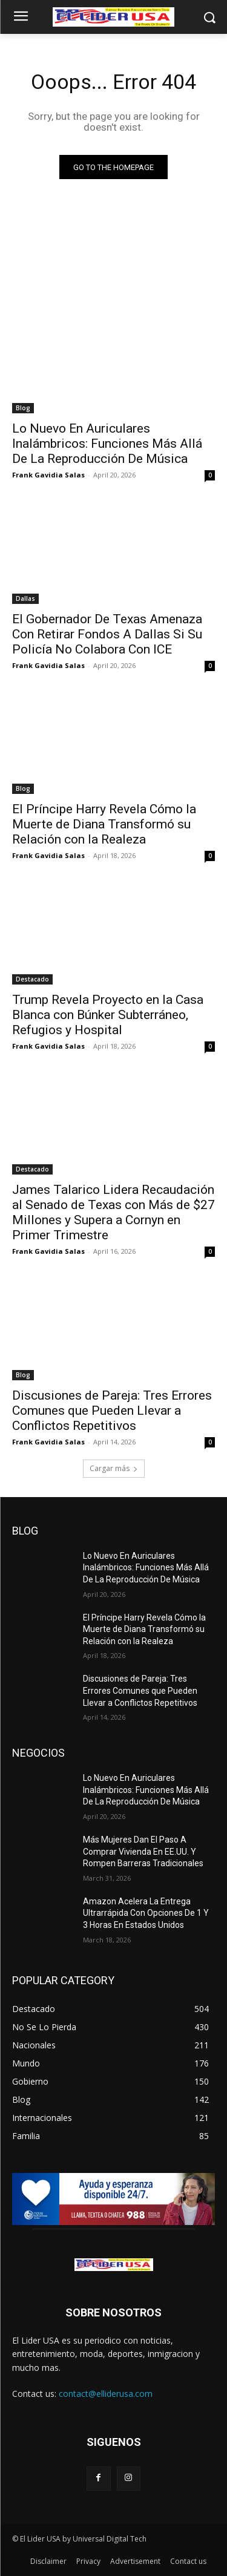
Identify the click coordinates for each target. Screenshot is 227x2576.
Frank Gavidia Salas (48, 474)
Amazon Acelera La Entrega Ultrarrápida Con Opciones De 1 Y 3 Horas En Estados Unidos (146, 1913)
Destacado (32, 979)
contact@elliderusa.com (106, 2393)
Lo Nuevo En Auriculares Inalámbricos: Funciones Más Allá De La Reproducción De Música (107, 443)
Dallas (25, 598)
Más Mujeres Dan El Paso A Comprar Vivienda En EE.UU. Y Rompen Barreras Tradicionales (143, 1851)
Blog (23, 408)
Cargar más (114, 1468)
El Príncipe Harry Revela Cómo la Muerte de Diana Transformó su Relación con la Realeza (104, 824)
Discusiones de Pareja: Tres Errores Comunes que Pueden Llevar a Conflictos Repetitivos (112, 1410)
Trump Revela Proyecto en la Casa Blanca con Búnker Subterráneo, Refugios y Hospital (107, 1014)
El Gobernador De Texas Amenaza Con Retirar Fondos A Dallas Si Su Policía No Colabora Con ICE (107, 634)
